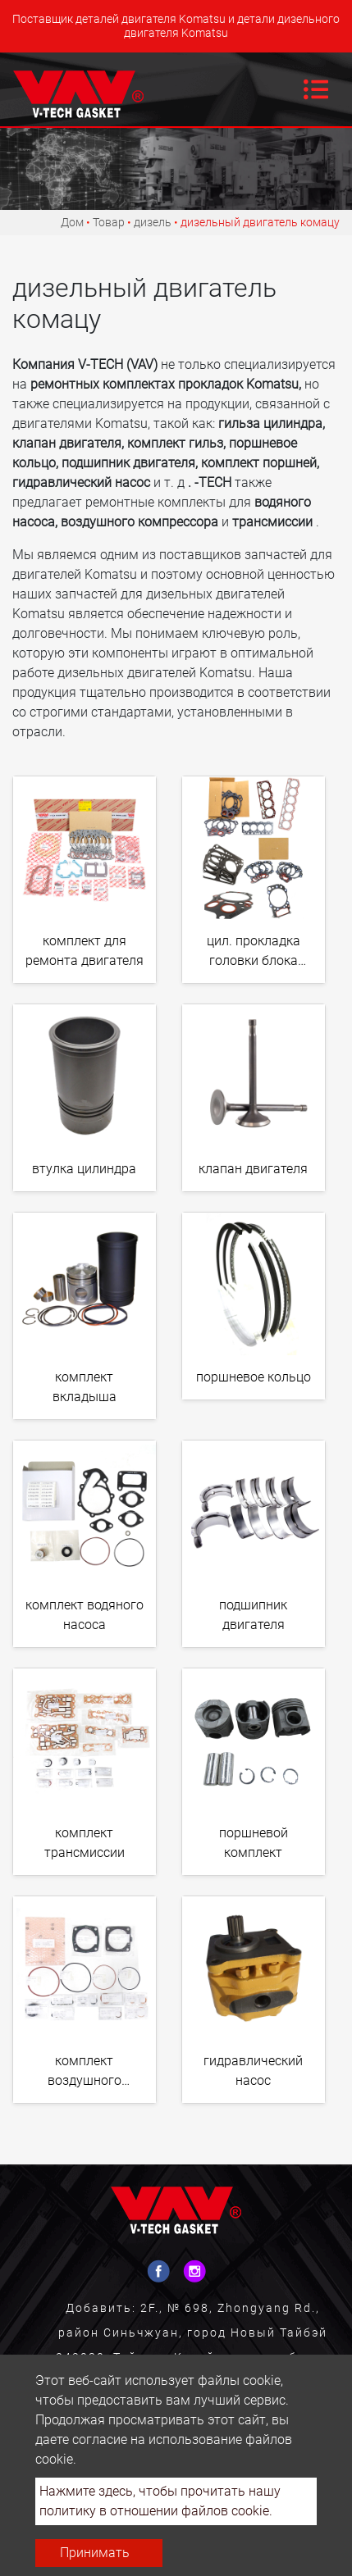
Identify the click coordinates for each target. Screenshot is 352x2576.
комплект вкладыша (85, 1386)
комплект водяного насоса (84, 1614)
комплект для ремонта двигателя (84, 950)
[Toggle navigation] (316, 89)
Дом (72, 222)
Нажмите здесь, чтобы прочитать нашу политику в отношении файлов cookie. (160, 2501)
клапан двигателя (253, 1168)
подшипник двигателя (253, 1614)
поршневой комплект (253, 1842)
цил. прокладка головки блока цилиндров (253, 954)
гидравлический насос (253, 2070)
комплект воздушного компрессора (84, 2074)
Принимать (95, 2552)
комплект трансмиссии (84, 1842)
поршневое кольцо (253, 1377)
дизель (152, 222)
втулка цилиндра (84, 1168)
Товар (109, 222)
